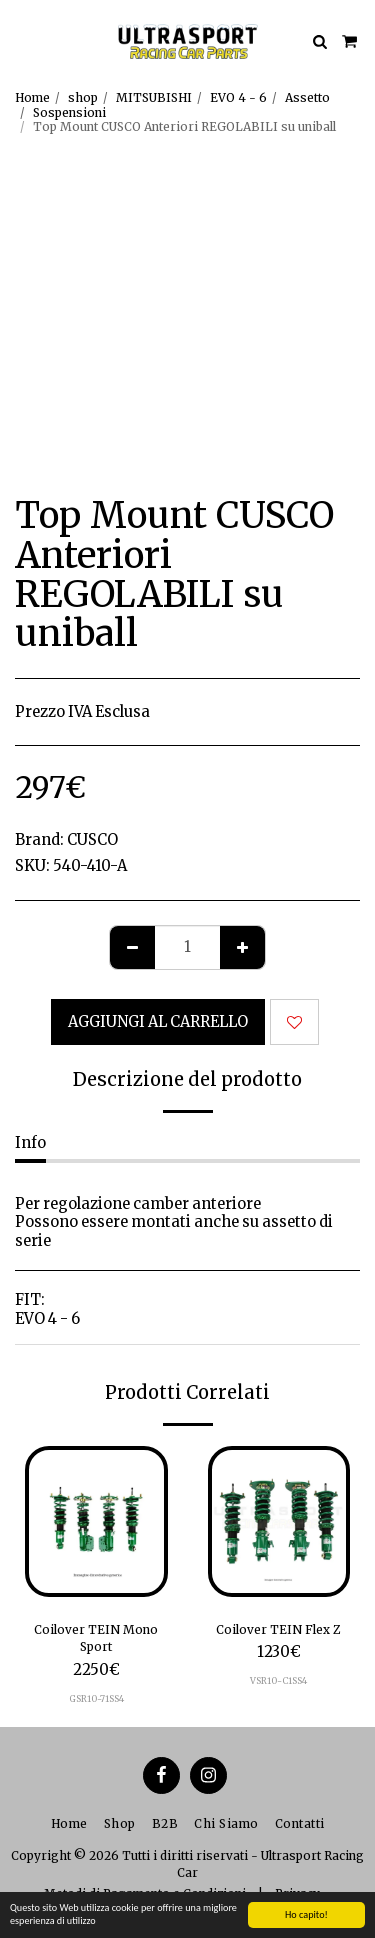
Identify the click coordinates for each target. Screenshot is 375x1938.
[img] (96, 1521)
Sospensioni (69, 112)
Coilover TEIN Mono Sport (96, 1638)
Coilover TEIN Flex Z (278, 1629)
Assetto (307, 97)
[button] (22, 40)
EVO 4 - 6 (238, 97)
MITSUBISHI (154, 97)
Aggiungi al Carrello (158, 1022)
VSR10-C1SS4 (278, 1680)
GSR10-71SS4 (96, 1698)
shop (83, 97)
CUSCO (92, 840)
